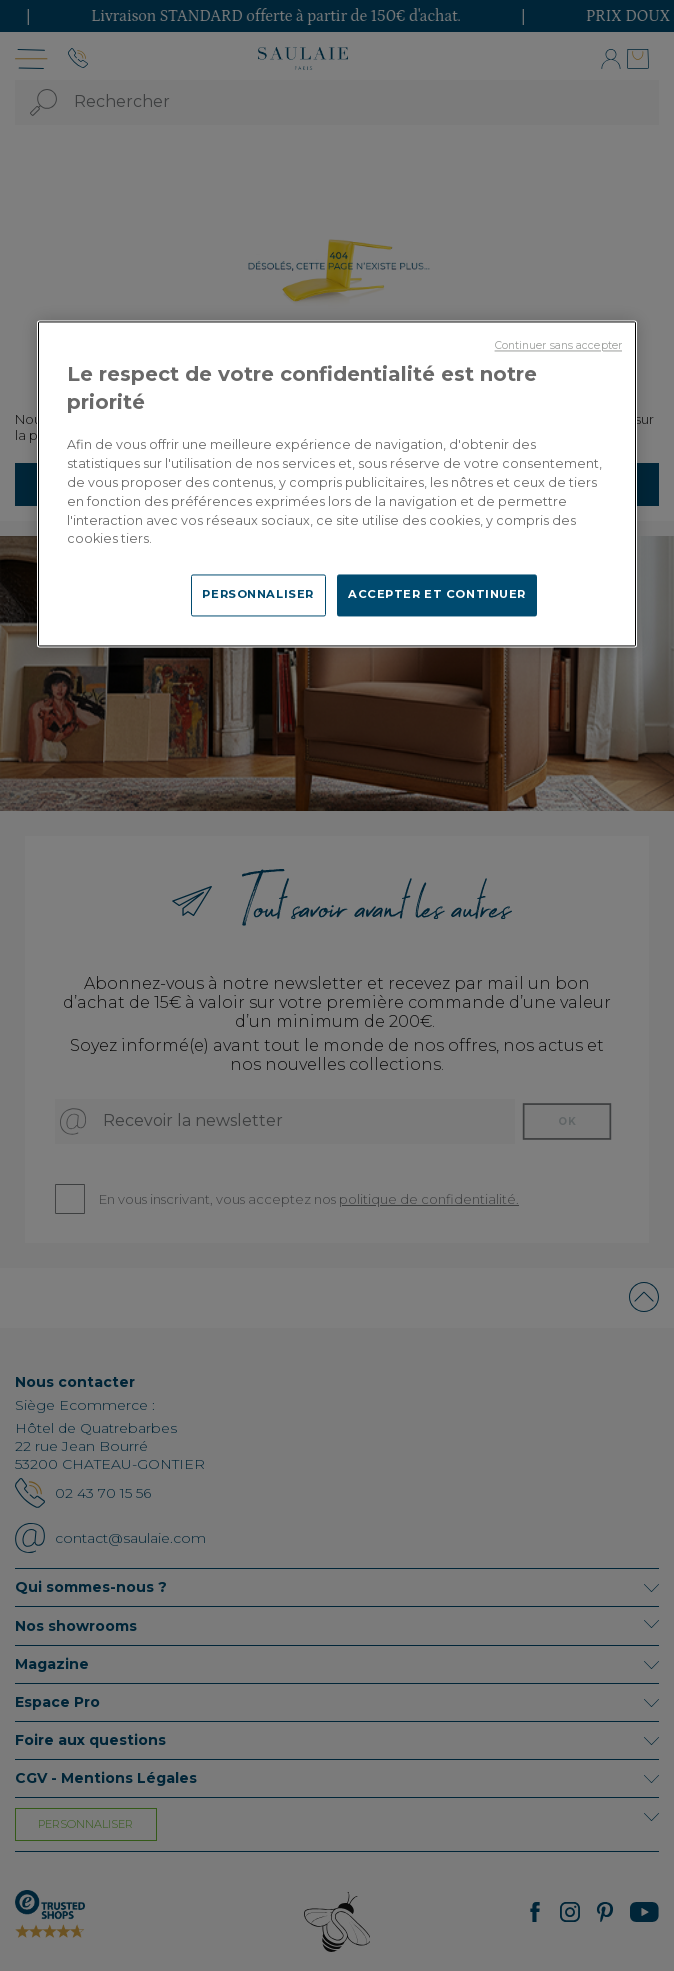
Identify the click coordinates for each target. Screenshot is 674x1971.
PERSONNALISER (257, 595)
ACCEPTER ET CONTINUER (437, 595)
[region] (337, 483)
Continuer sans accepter (558, 345)
